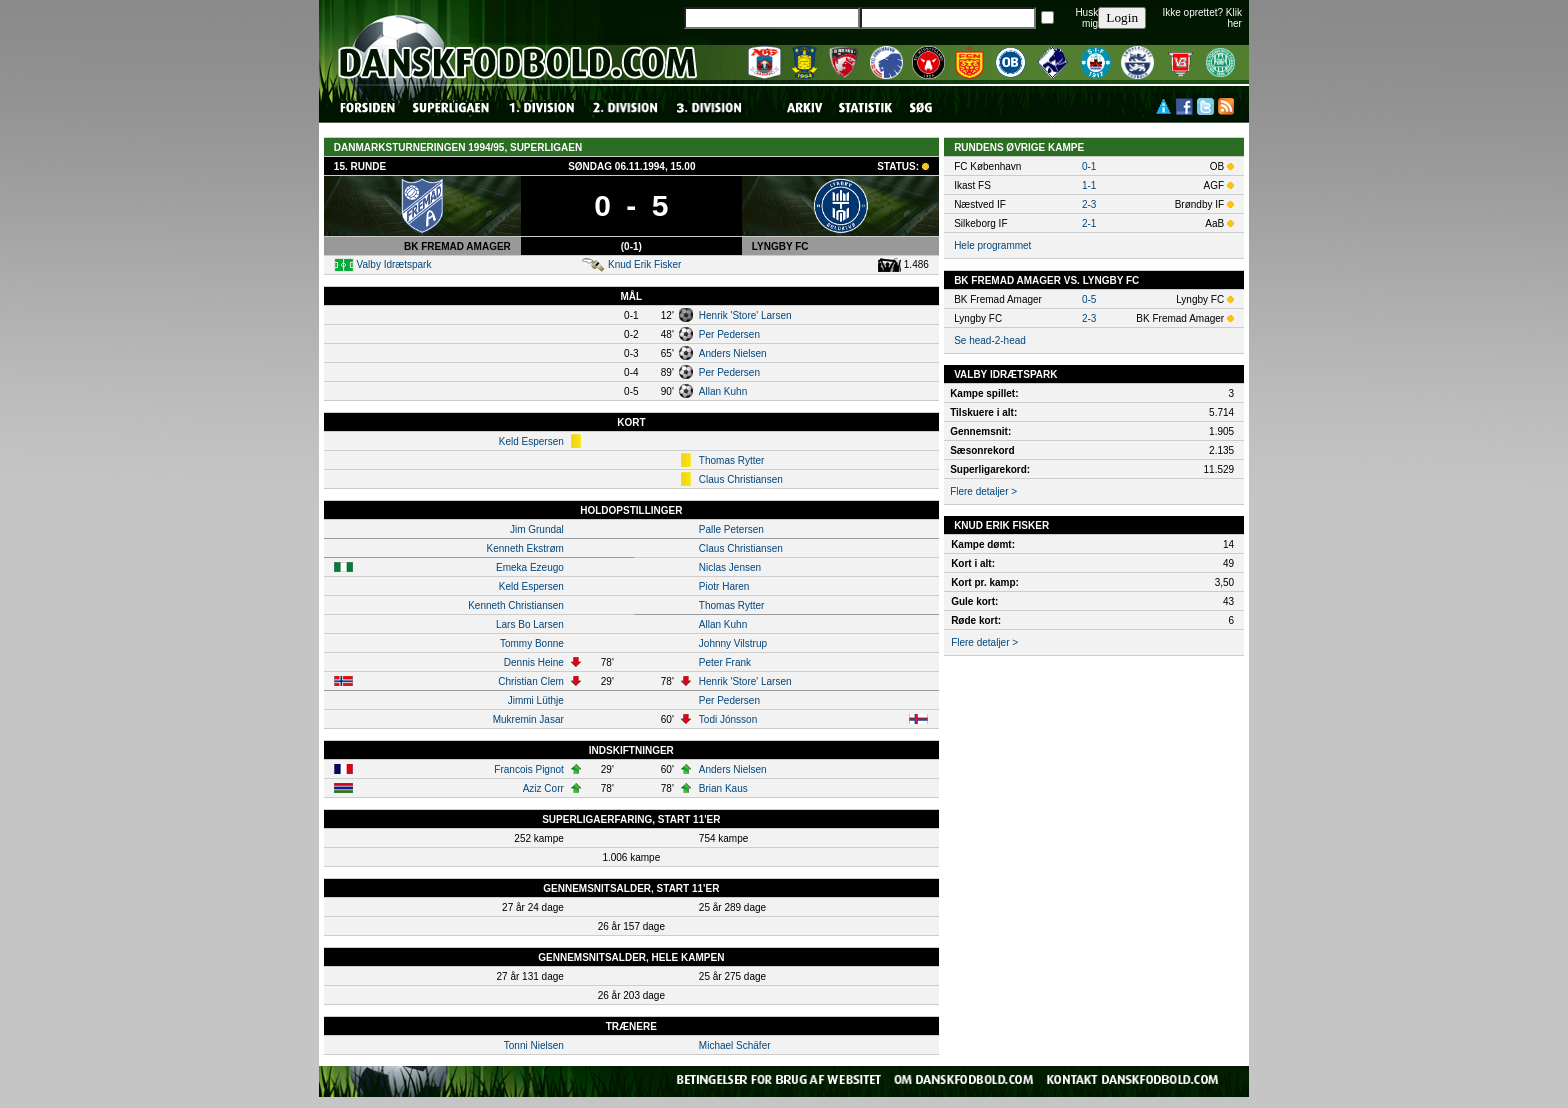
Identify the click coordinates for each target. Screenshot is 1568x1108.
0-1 (1089, 166)
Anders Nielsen (733, 353)
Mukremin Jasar (528, 719)
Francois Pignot (528, 769)
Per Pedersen (729, 334)
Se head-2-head (990, 340)
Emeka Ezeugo (530, 567)
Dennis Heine (534, 662)
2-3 (1089, 204)
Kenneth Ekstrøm (525, 548)
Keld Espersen (531, 441)
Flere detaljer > (983, 491)
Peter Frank (725, 662)
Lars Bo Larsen (530, 624)
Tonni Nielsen (534, 1045)
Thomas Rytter (732, 460)
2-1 (1089, 223)
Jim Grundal (537, 529)
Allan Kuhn (723, 391)
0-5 (1089, 299)
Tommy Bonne (532, 643)
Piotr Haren (724, 586)
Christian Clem (531, 681)
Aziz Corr (543, 788)
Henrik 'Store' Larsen (745, 315)
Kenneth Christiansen (516, 605)
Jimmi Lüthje (536, 700)
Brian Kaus (723, 788)
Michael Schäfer (735, 1045)
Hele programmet (992, 245)
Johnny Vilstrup (733, 643)
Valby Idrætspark (394, 264)
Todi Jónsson (728, 719)
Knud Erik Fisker (644, 264)
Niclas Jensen (730, 567)
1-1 (1089, 185)
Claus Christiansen (741, 479)
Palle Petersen (731, 529)
